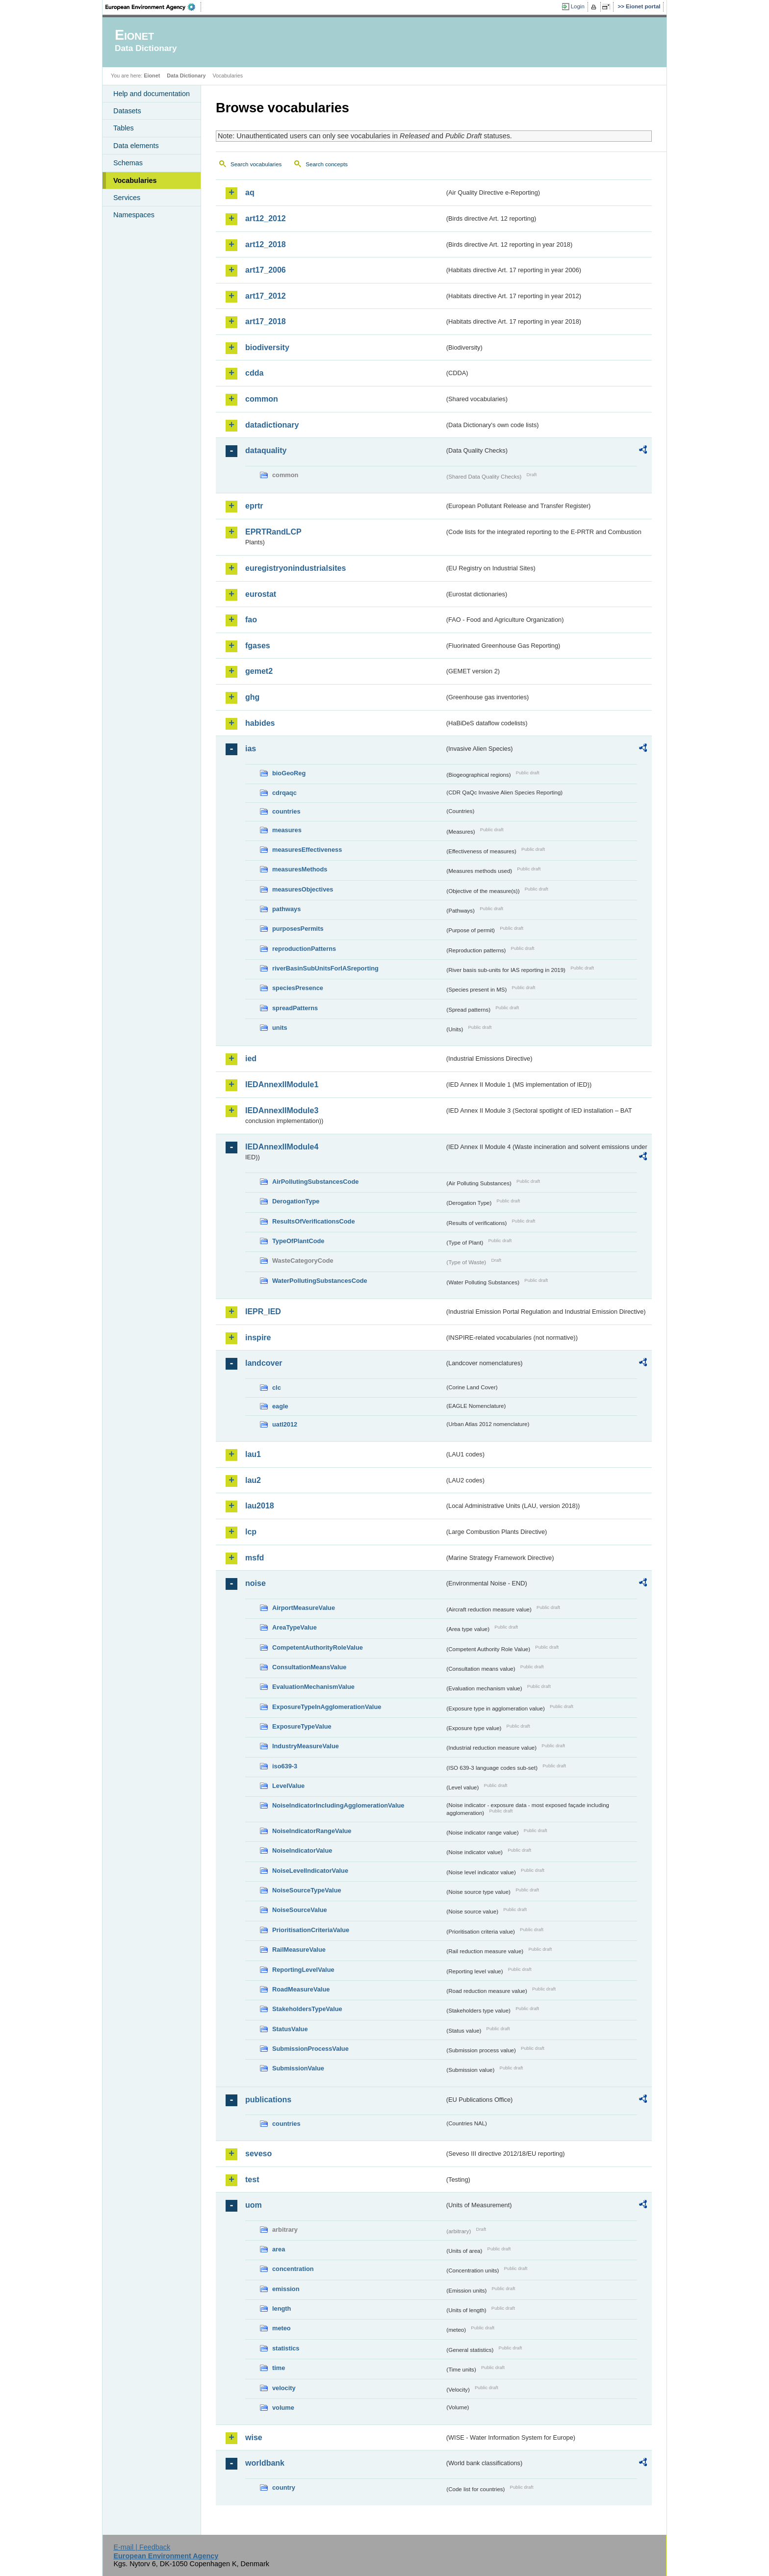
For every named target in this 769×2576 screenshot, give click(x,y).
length (281, 2308)
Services (126, 198)
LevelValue (288, 1785)
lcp (250, 1532)
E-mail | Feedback (141, 2547)
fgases (257, 645)
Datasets (127, 111)
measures (287, 830)
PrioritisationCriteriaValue (310, 1930)
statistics (285, 2348)
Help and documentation (151, 94)
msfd (254, 1558)
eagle (280, 1406)
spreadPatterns (295, 1008)
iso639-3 (284, 1766)
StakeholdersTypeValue (307, 2009)
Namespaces (133, 215)
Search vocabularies (256, 164)
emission (285, 2289)
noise (255, 1583)
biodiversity (267, 347)
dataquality (265, 450)
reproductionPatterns (304, 948)
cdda (254, 373)
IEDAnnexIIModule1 (281, 1084)
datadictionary (272, 425)
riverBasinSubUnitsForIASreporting (325, 968)
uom (253, 2205)
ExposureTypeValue (302, 1726)
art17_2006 (265, 270)
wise (253, 2437)
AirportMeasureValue (303, 1607)
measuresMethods (299, 869)
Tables (123, 128)
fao (251, 619)
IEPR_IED (263, 1311)
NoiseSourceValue (299, 1909)
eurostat (260, 594)
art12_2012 (265, 218)
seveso (258, 2153)
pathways (286, 909)
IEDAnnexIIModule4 (281, 1147)
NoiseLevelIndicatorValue (310, 1870)
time (278, 2368)
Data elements (136, 146)
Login (578, 6)
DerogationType (295, 1201)
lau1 (253, 1454)
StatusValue (290, 2029)
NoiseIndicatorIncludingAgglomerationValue (338, 1805)
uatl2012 (284, 1424)
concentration (293, 2268)
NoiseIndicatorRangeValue (311, 1831)
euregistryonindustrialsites (295, 568)
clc (276, 1387)
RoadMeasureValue (301, 1989)
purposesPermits (298, 928)
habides (260, 723)
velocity (284, 2388)
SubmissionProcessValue (310, 2048)
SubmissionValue (298, 2068)
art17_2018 (265, 321)
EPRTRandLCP (273, 532)
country (283, 2487)
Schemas (128, 163)
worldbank (264, 2463)
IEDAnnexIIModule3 (281, 1110)
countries (286, 811)
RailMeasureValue (299, 1949)
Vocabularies (135, 180)
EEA (153, 7)
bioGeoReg (289, 773)
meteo (281, 2328)
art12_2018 (265, 244)
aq (250, 192)
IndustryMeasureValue (305, 1746)
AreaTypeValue (294, 1627)
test (252, 2179)
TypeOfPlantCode (298, 1241)
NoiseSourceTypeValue (306, 1890)
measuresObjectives (302, 889)
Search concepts (327, 164)
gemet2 (259, 671)
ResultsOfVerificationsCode (313, 1221)
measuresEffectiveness (307, 849)
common (261, 399)
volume (283, 2407)
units (279, 1027)
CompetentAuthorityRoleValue (317, 1647)
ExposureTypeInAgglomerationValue (326, 1706)
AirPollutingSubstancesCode (315, 1181)
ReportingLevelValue (303, 1969)
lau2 (253, 1480)
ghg (252, 697)
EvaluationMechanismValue (313, 1686)
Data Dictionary (186, 75)
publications (268, 2099)
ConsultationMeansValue (309, 1667)
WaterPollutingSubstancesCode (319, 1280)
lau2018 (259, 1506)
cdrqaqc (284, 792)
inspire (258, 1337)
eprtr (254, 506)
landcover (263, 1363)
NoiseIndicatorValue (302, 1850)
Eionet (152, 75)
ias (250, 748)
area (278, 2249)
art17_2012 (265, 296)
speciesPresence (297, 988)
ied (250, 1058)
